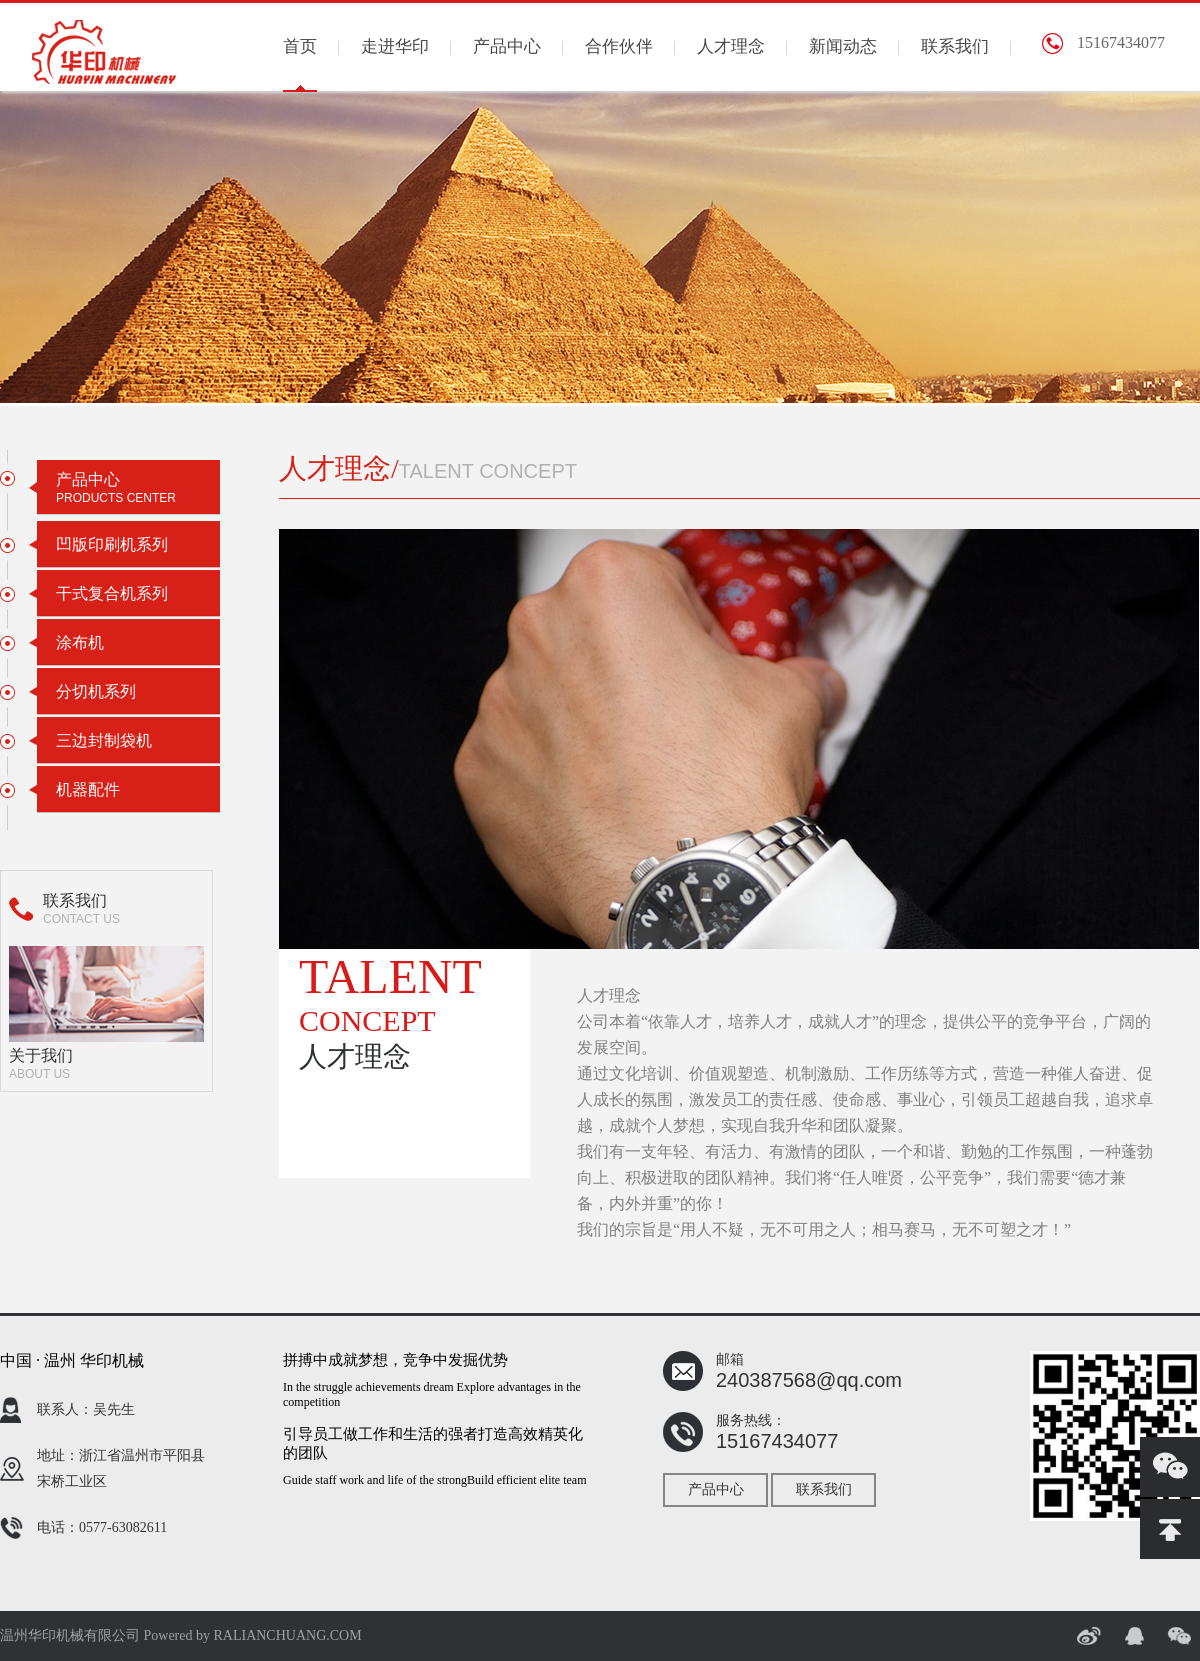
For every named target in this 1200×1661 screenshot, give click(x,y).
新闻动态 (843, 46)
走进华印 (395, 46)
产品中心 (507, 46)
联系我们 (955, 46)
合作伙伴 (619, 46)
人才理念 (731, 46)
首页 (300, 46)
